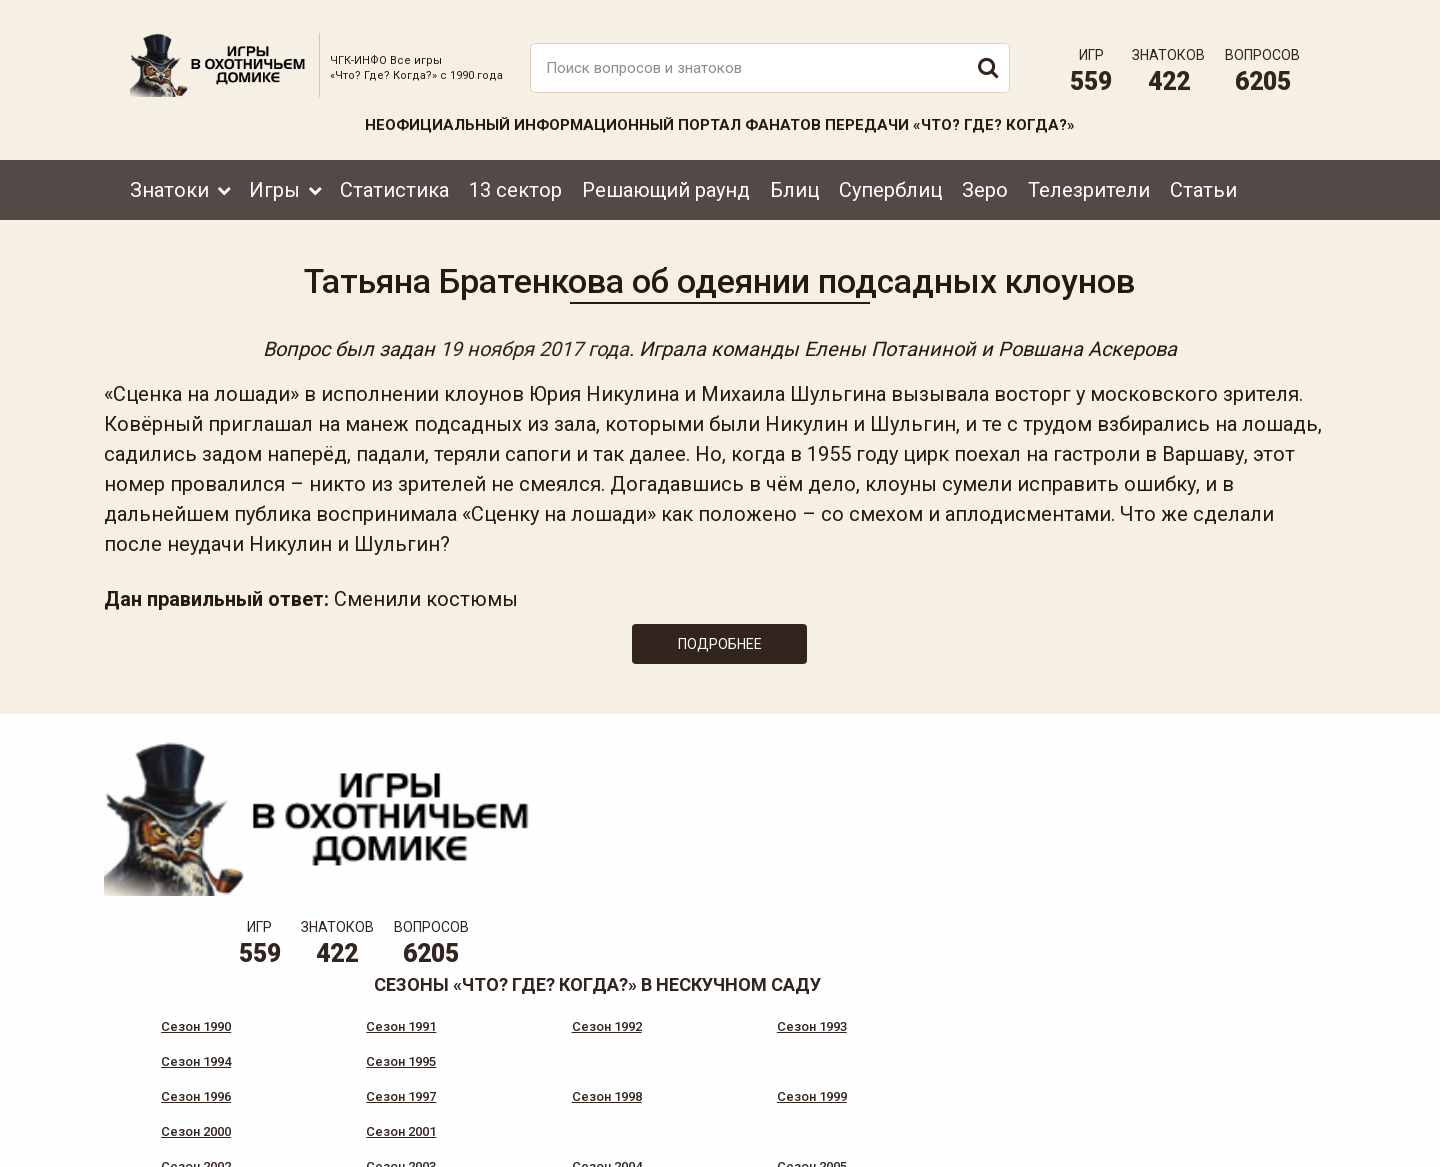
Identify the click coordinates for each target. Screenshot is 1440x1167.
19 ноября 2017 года (534, 342)
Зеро (985, 177)
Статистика (394, 177)
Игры (274, 177)
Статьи (1203, 177)
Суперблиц (890, 177)
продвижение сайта (1263, 1143)
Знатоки (169, 177)
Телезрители (1089, 177)
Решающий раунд (666, 177)
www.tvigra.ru (867, 1062)
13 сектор (515, 177)
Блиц (794, 177)
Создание (1239, 1132)
